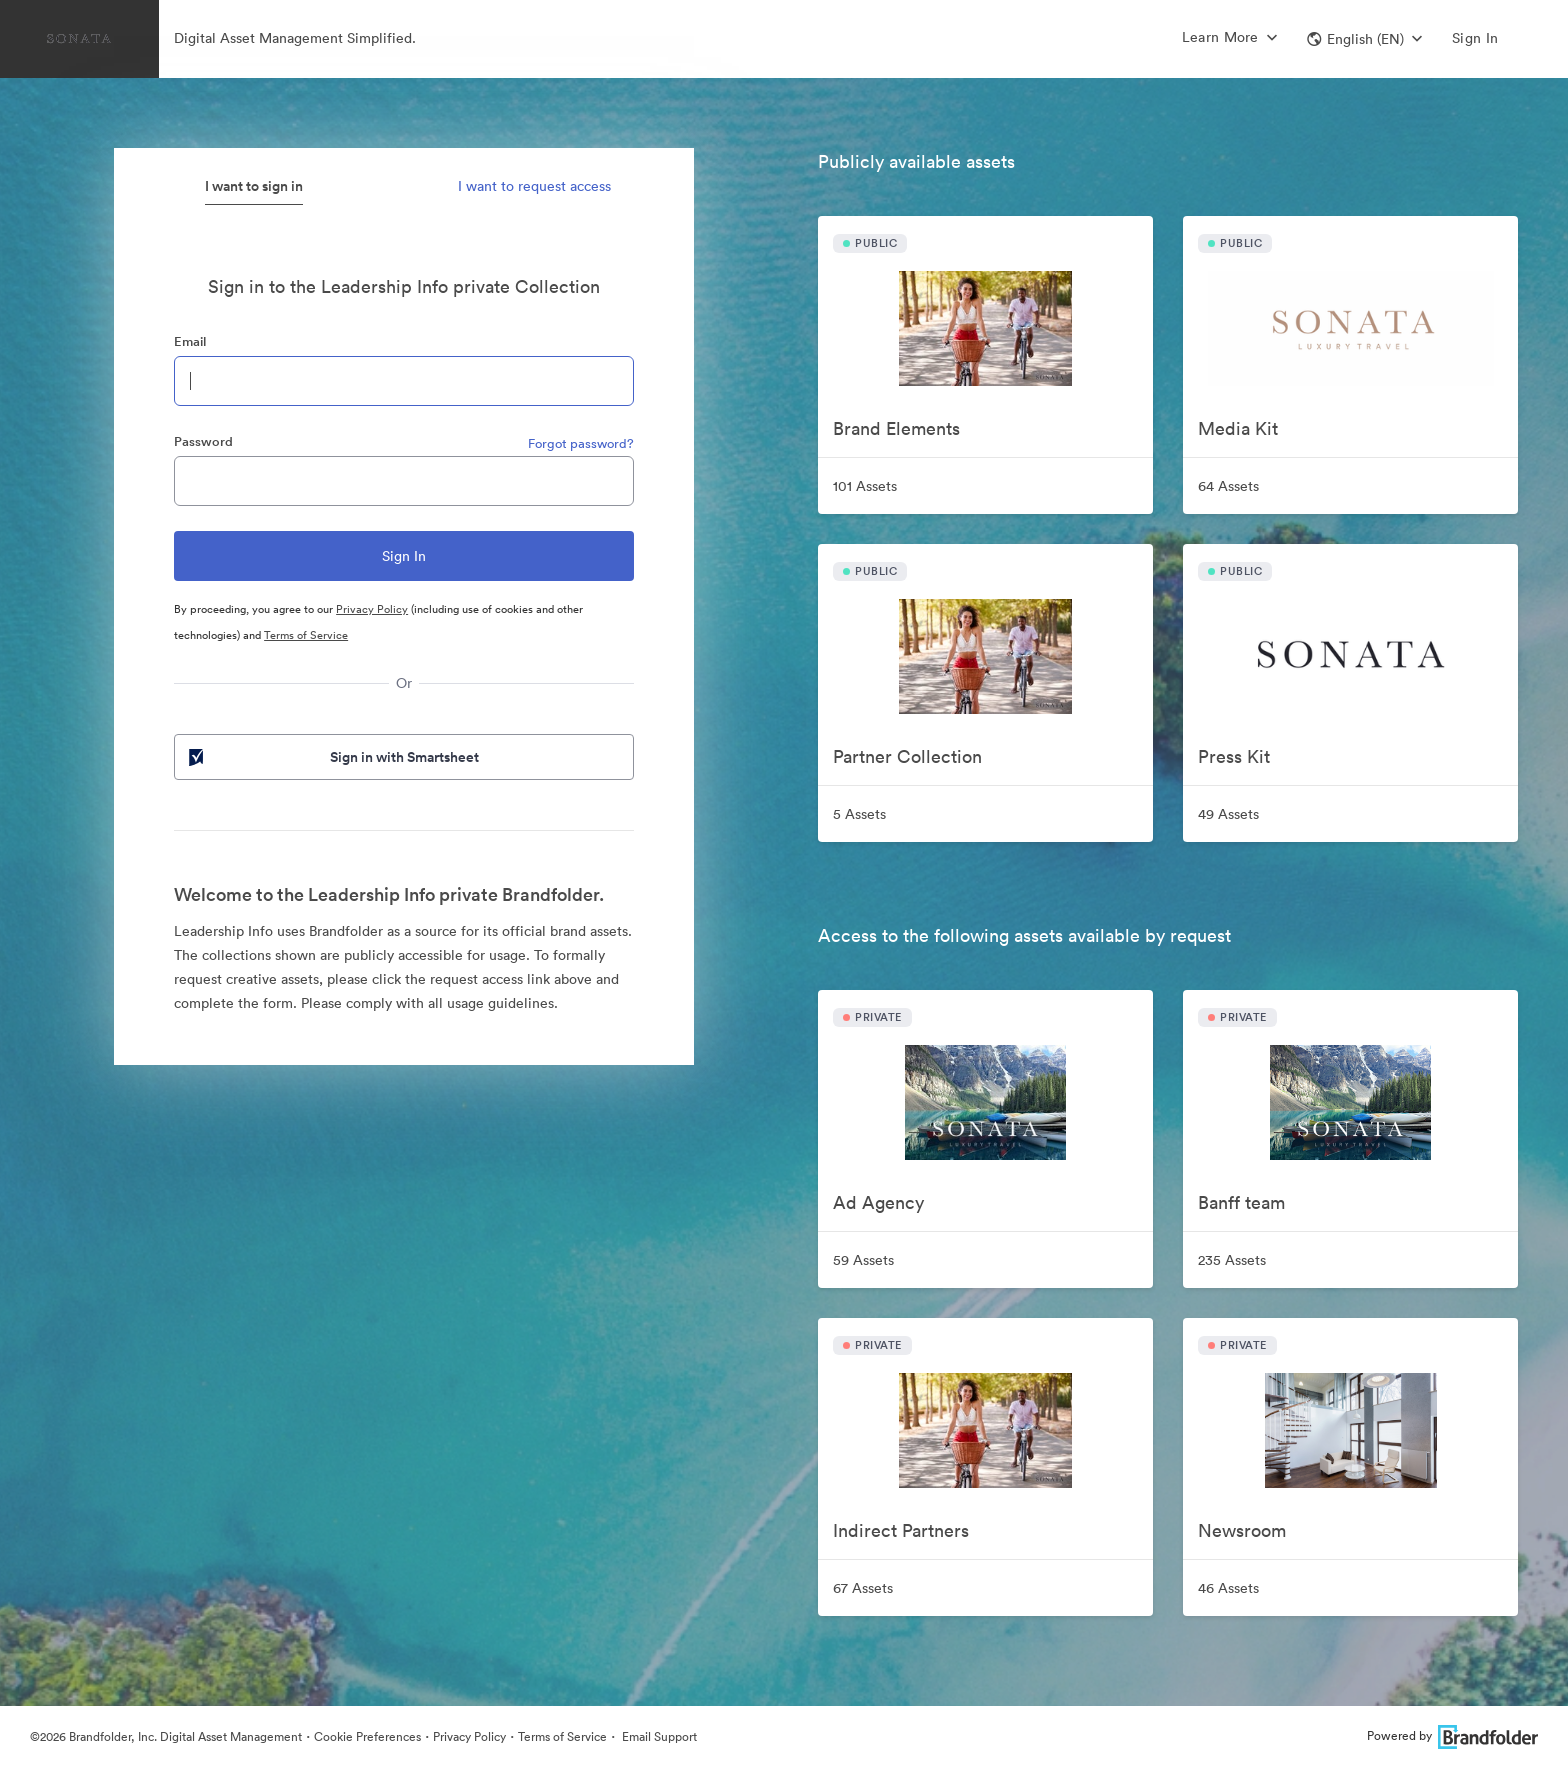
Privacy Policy (372, 609)
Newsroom (1242, 1530)
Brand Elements (896, 428)
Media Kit (1238, 428)
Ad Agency (878, 1202)
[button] (1364, 39)
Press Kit (1234, 756)
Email (190, 341)
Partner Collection (907, 756)
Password (203, 441)
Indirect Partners (901, 1530)
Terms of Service (306, 635)
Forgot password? (581, 443)
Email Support (658, 1736)
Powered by (1452, 1735)
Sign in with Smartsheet (332, 757)
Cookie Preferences (367, 1736)
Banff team (1241, 1202)
